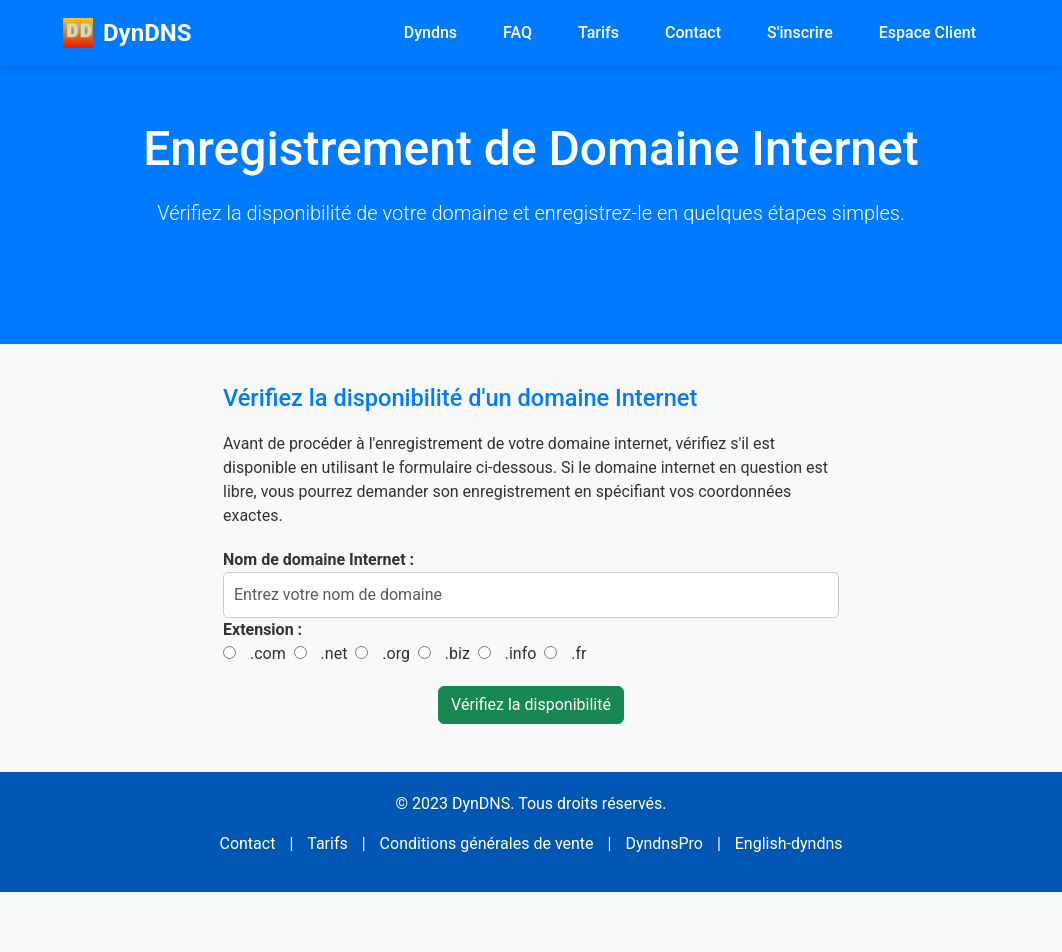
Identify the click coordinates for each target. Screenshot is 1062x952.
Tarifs (598, 32)
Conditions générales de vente (487, 843)
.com (268, 653)
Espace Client (927, 32)
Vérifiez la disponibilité (531, 704)
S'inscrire (800, 32)
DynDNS (127, 33)
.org (396, 653)
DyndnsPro (664, 843)
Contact (693, 32)
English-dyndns (789, 843)
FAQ (517, 32)
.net (334, 653)
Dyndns (430, 32)
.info (521, 653)
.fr (578, 653)
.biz (457, 653)
